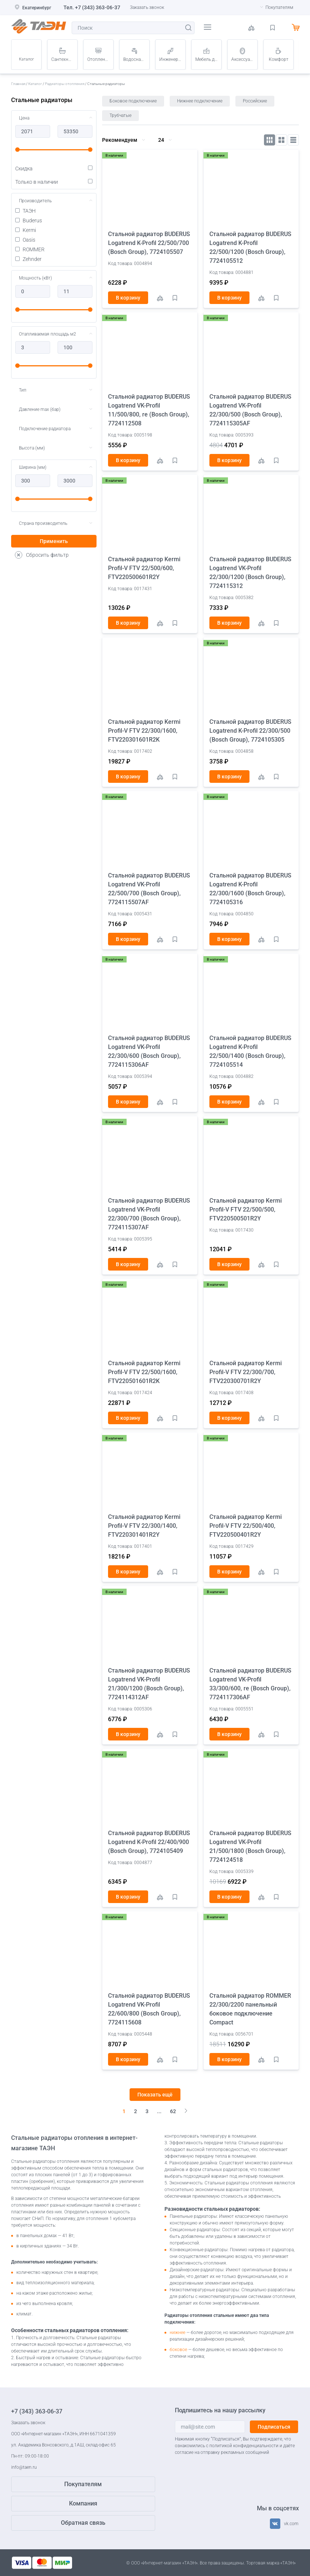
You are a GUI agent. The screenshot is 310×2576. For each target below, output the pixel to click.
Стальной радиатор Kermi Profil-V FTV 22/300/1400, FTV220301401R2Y (144, 1525)
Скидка (53, 168)
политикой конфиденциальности (243, 2445)
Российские (255, 101)
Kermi (25, 230)
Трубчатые (120, 115)
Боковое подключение (133, 101)
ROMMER (30, 249)
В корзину (128, 298)
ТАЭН (25, 211)
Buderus (28, 220)
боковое (178, 2349)
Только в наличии (53, 182)
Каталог (26, 59)
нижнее (177, 2332)
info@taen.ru (24, 2467)
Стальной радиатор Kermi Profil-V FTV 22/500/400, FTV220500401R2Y (245, 1525)
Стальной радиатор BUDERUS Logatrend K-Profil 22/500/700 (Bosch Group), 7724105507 (149, 243)
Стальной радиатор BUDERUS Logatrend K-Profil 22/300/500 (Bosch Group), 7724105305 (250, 730)
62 (173, 2111)
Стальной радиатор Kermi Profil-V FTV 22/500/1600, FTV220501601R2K (144, 1372)
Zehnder (28, 259)
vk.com (291, 2523)
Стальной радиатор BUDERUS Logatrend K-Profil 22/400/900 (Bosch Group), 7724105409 (149, 1842)
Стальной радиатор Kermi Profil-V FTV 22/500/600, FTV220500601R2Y (144, 568)
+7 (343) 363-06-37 (97, 7)
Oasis (25, 240)
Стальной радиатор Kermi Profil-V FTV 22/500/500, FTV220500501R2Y (245, 1209)
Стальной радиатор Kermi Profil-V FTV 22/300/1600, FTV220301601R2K (144, 730)
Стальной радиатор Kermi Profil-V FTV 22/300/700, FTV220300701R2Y (245, 1372)
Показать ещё (155, 2095)
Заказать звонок (147, 7)
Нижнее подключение (199, 101)
